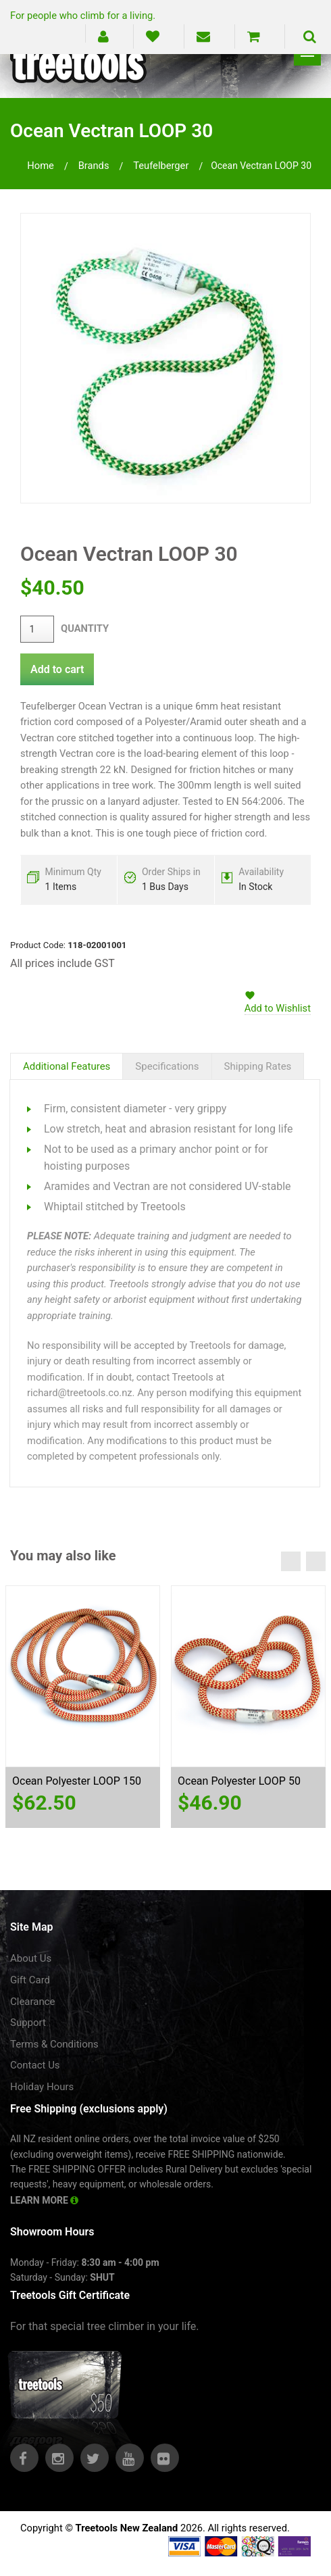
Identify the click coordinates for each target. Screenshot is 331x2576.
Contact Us (35, 2065)
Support (28, 2022)
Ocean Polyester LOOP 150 (76, 1781)
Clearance (32, 2002)
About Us (30, 1958)
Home (40, 165)
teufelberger (160, 165)
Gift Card (30, 1980)
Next (316, 1561)
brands (93, 165)
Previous (291, 1561)
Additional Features (66, 1066)
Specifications (167, 1066)
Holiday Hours (42, 2087)
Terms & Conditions (54, 2044)
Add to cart (57, 669)
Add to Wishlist (278, 1008)
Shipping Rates (258, 1066)
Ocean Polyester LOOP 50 (239, 1781)
